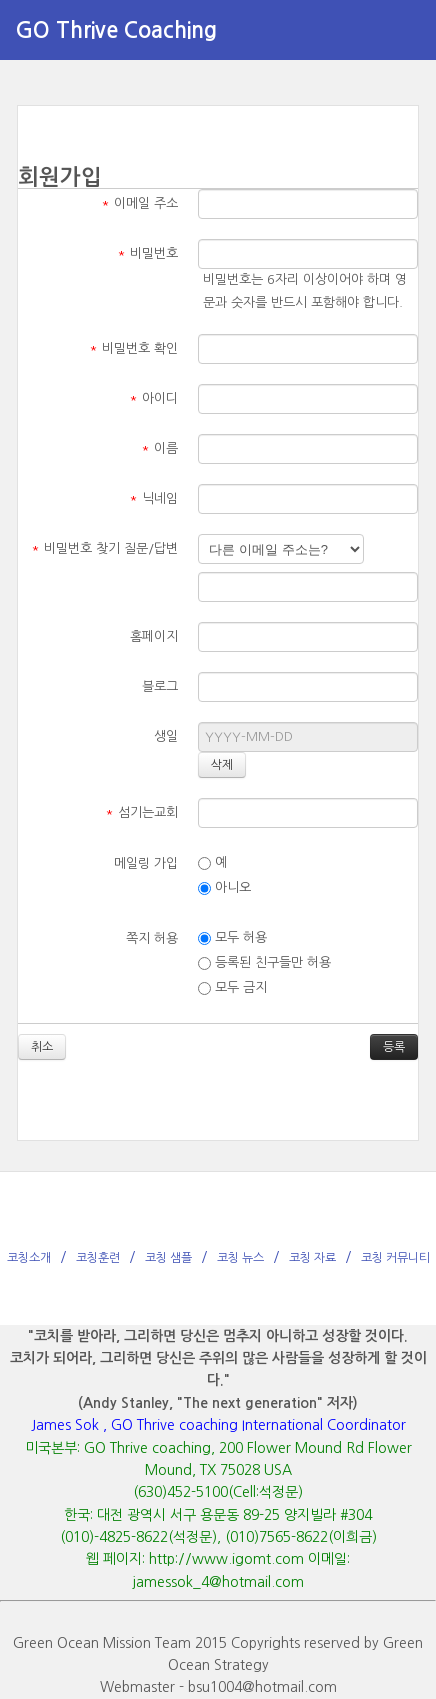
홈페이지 (154, 636)
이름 (159, 448)
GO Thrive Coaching (116, 30)
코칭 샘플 (168, 1258)
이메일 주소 (139, 203)
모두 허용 (232, 938)
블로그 (160, 686)
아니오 (224, 888)
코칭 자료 (312, 1258)
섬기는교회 (141, 812)
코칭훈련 (98, 1258)
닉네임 (153, 498)
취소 (42, 1047)
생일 (166, 736)
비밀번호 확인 (133, 348)
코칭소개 (29, 1258)
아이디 (153, 398)
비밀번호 (147, 253)
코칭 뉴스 (240, 1258)
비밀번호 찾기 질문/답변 (104, 548)
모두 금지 (232, 988)
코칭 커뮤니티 (395, 1258)
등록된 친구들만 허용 (264, 963)
